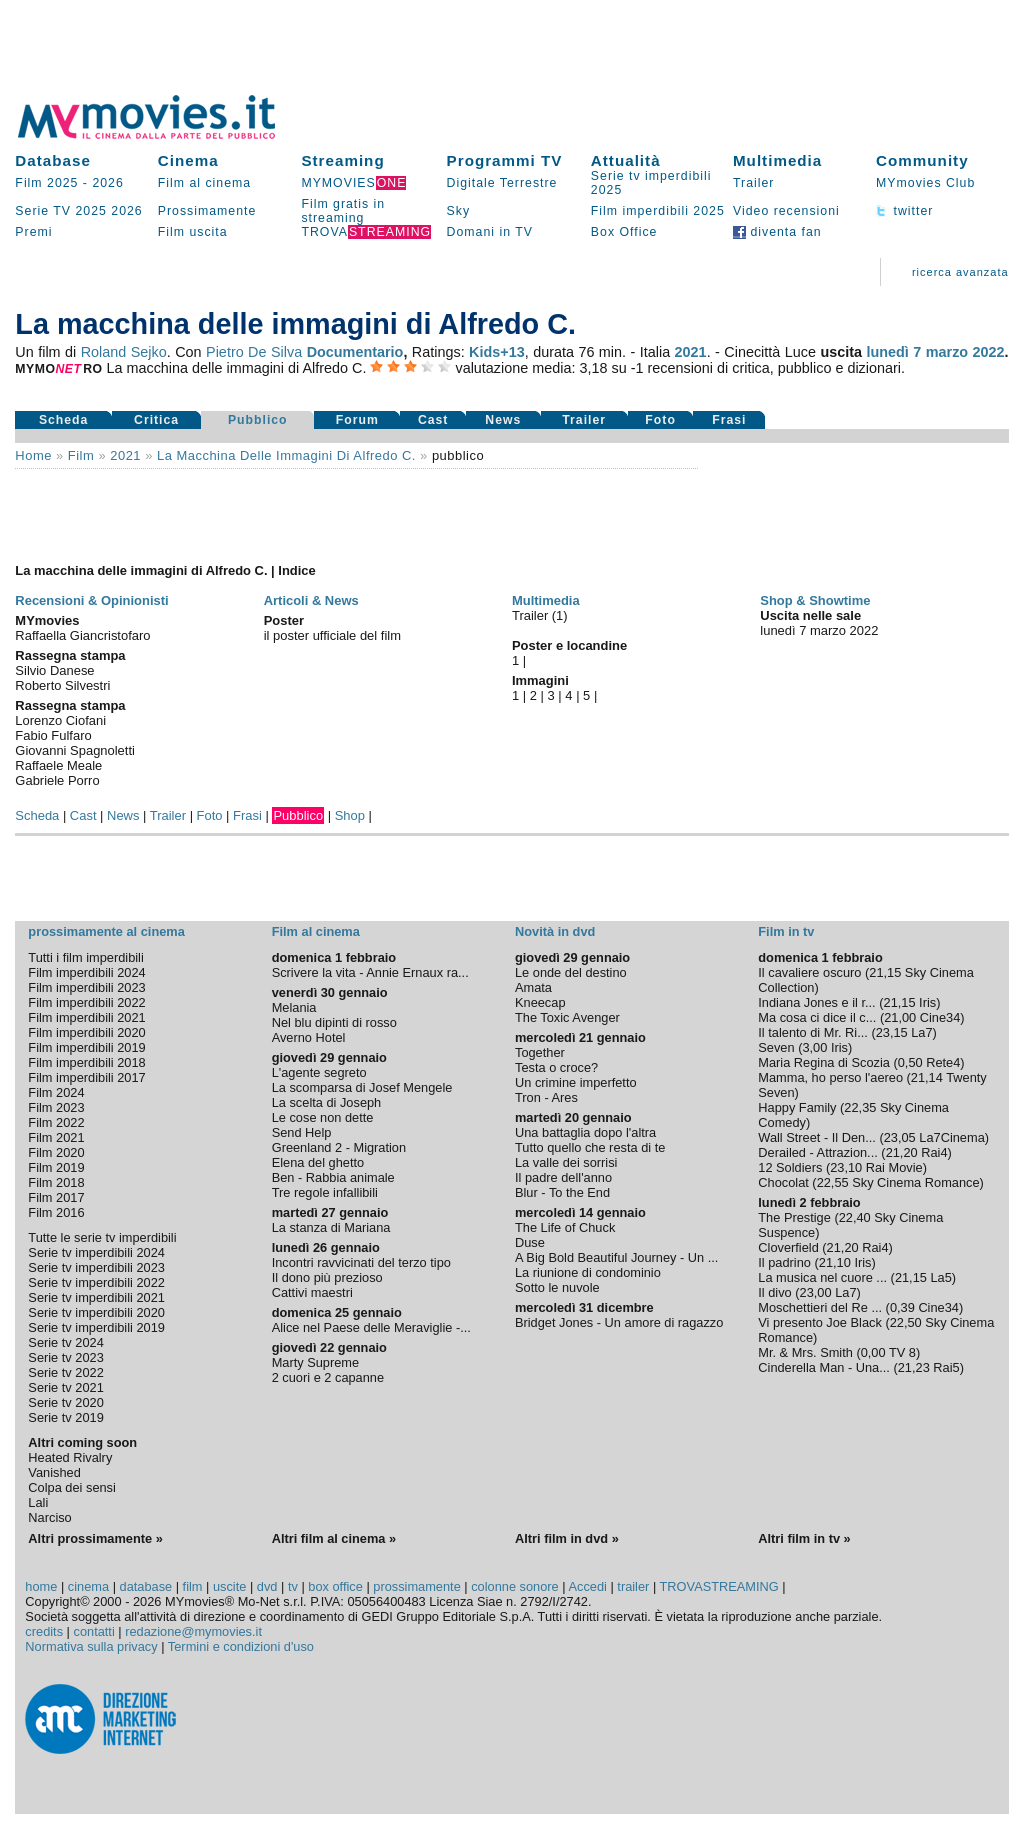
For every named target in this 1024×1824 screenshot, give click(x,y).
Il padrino (784, 1262)
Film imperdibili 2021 (86, 1017)
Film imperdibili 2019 (86, 1047)
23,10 (846, 1167)
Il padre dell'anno (563, 1177)
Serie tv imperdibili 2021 (96, 1297)
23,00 (816, 1292)
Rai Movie (894, 1167)
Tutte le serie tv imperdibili (102, 1237)
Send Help (302, 1132)
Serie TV (43, 211)
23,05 (900, 1137)
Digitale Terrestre (502, 183)
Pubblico (258, 420)
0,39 (902, 1307)
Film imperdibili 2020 (86, 1032)
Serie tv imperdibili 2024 (96, 1252)
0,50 (910, 1062)
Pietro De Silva (254, 352)
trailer (633, 1586)
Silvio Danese (54, 670)
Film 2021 (56, 1137)
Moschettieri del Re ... (820, 1307)
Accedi (587, 1586)
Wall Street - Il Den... (817, 1137)
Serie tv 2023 (65, 1357)
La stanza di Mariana (331, 1227)
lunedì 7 (893, 352)
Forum (357, 420)
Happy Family (797, 1107)
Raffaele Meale (58, 765)
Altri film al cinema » (334, 1538)
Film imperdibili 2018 (86, 1062)
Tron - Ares (546, 1097)
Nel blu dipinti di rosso (334, 1022)
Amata (533, 987)
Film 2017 (56, 1197)
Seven (776, 1047)
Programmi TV (505, 160)
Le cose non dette (323, 1117)
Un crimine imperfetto (576, 1082)
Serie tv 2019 (65, 1417)
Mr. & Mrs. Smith (805, 1352)
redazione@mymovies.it (193, 1631)
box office (335, 1586)
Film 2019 (56, 1167)
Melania (294, 1007)
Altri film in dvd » (567, 1538)
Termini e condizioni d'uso (241, 1646)
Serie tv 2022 (65, 1372)
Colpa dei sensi (72, 1487)
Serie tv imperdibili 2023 (96, 1267)
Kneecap (540, 1002)
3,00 (814, 1047)
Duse (530, 1242)
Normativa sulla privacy (91, 1646)
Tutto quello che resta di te (590, 1147)
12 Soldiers (790, 1167)
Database (53, 160)
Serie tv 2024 (65, 1342)
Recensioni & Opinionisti (91, 600)
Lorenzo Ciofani (60, 720)
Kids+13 (497, 352)
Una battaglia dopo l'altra (585, 1132)
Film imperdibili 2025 (658, 211)
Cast (433, 420)
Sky (459, 211)
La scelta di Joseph (327, 1102)
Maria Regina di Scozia (824, 1062)
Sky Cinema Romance (915, 1182)
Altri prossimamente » (95, 1538)
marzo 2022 (965, 352)
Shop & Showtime (815, 600)
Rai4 (934, 1152)
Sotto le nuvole (557, 1287)
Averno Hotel (309, 1037)
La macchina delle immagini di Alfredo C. (286, 455)
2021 (691, 352)
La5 (940, 1277)
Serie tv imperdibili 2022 (96, 1282)
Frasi (729, 420)
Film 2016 (56, 1212)
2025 (90, 211)
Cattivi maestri (312, 1292)
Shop (350, 815)
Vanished (54, 1472)
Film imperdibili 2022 (86, 1002)
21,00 (900, 1017)
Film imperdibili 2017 (86, 1077)
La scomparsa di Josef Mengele (362, 1087)
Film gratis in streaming (343, 211)
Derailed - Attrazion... (818, 1152)
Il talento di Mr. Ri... (813, 1032)
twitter (904, 211)
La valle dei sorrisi (566, 1162)
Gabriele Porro (57, 780)
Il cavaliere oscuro (809, 972)
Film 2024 (56, 1092)
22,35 (860, 1107)
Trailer (753, 183)
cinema (88, 1586)
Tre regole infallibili (325, 1192)
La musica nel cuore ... (822, 1277)
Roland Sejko (124, 352)
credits (44, 1631)
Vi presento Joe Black (820, 1322)
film (81, 455)
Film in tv (786, 931)
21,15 (885, 972)
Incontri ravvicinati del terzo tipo (361, 1262)
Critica (156, 420)
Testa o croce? (556, 1067)
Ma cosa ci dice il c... (817, 1017)
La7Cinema (951, 1137)
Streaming (342, 160)
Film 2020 (56, 1152)
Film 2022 (56, 1122)
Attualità (626, 160)
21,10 (835, 1262)
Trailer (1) (540, 615)
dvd (267, 1586)
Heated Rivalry (70, 1457)
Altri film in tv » (804, 1538)
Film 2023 (56, 1107)
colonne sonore (515, 1586)
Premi (33, 232)
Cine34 (940, 1017)
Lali (38, 1502)
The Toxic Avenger (567, 1017)
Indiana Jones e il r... (816, 1002)
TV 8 (902, 1352)
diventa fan (777, 232)
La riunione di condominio (588, 1272)
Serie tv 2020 (65, 1402)
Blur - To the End (562, 1192)
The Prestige (794, 1217)
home (41, 1586)
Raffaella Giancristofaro (82, 635)
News (503, 420)
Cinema (188, 160)
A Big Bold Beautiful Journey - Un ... (616, 1257)
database (146, 1586)
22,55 (833, 1182)
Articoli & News (311, 600)
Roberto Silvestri (62, 685)
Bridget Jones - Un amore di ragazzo (619, 1322)
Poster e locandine (569, 645)
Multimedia (777, 160)
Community (922, 160)
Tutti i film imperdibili (85, 957)
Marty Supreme (315, 1362)
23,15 (892, 1032)
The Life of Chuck (565, 1227)
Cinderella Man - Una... (824, 1367)
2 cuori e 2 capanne (328, 1377)
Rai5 (946, 1367)
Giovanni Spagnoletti (75, 750)
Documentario (355, 352)
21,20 (902, 1152)
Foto (660, 420)
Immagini (540, 680)
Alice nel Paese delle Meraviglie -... (371, 1327)
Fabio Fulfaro (53, 735)
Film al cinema (204, 183)
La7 (921, 1032)
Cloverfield (788, 1247)
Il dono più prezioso (327, 1277)
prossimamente (416, 1586)
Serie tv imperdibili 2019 (96, 1327)
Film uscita (193, 232)
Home (33, 455)
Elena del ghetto (318, 1162)
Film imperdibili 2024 (86, 972)
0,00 (873, 1352)
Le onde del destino (571, 972)
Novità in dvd (555, 931)
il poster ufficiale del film (332, 635)
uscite (229, 1586)
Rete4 (943, 1062)
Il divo (774, 1292)
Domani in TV (490, 232)
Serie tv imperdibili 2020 (96, 1312)
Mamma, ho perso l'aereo (830, 1077)
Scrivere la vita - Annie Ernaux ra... (370, 972)
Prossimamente (207, 211)
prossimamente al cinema (106, 931)
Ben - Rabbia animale (333, 1177)
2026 (107, 183)
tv (293, 1586)
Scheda (64, 420)
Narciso (49, 1517)
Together (540, 1052)
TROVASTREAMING (719, 1586)
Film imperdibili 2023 (86, 987)
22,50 (906, 1322)
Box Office (624, 232)
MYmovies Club (925, 183)
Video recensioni (786, 211)
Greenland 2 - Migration (339, 1147)
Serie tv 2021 (65, 1387)
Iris (927, 1002)
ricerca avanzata (960, 272)
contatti (94, 1631)
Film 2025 (46, 183)
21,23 (914, 1367)
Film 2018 (56, 1182)
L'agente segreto (319, 1072)
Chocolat (783, 1182)
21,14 (927, 1077)
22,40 (855, 1217)
